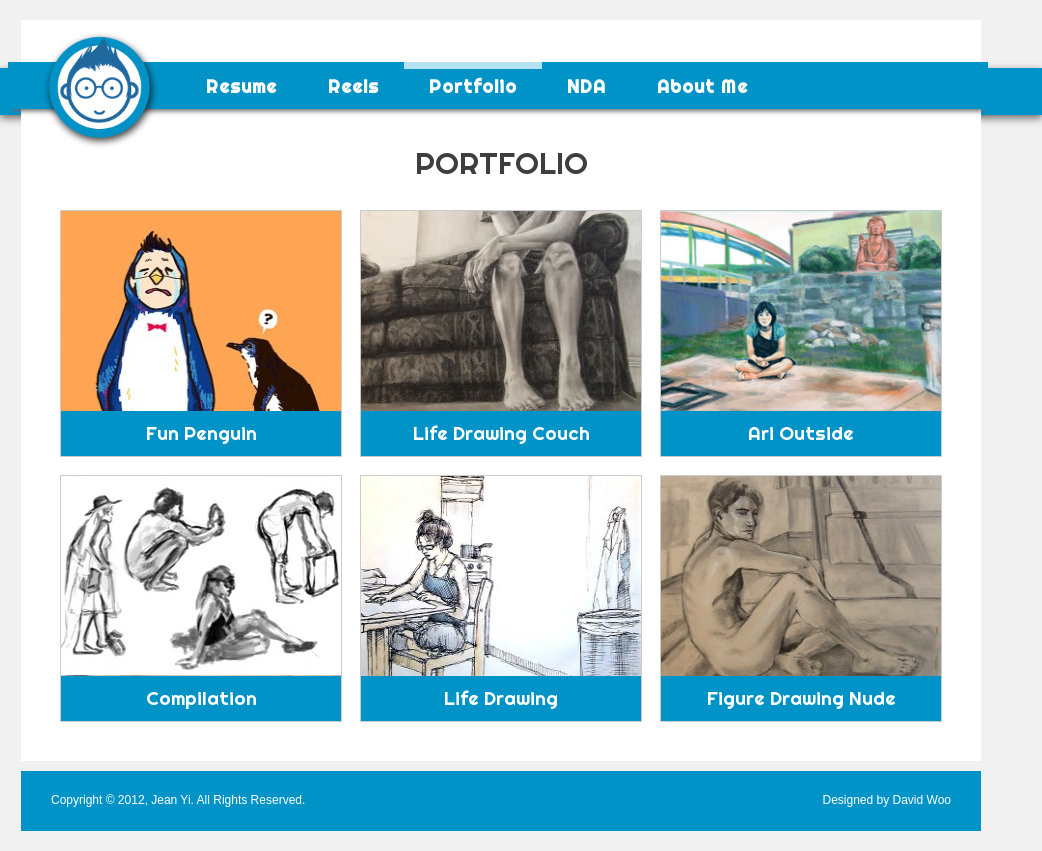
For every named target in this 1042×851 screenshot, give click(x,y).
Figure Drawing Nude (801, 698)
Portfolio (473, 87)
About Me (702, 87)
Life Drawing (501, 698)
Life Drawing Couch (501, 433)
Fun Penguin (201, 433)
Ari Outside (801, 433)
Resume (241, 87)
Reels (353, 87)
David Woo (922, 800)
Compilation (201, 698)
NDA (586, 87)
